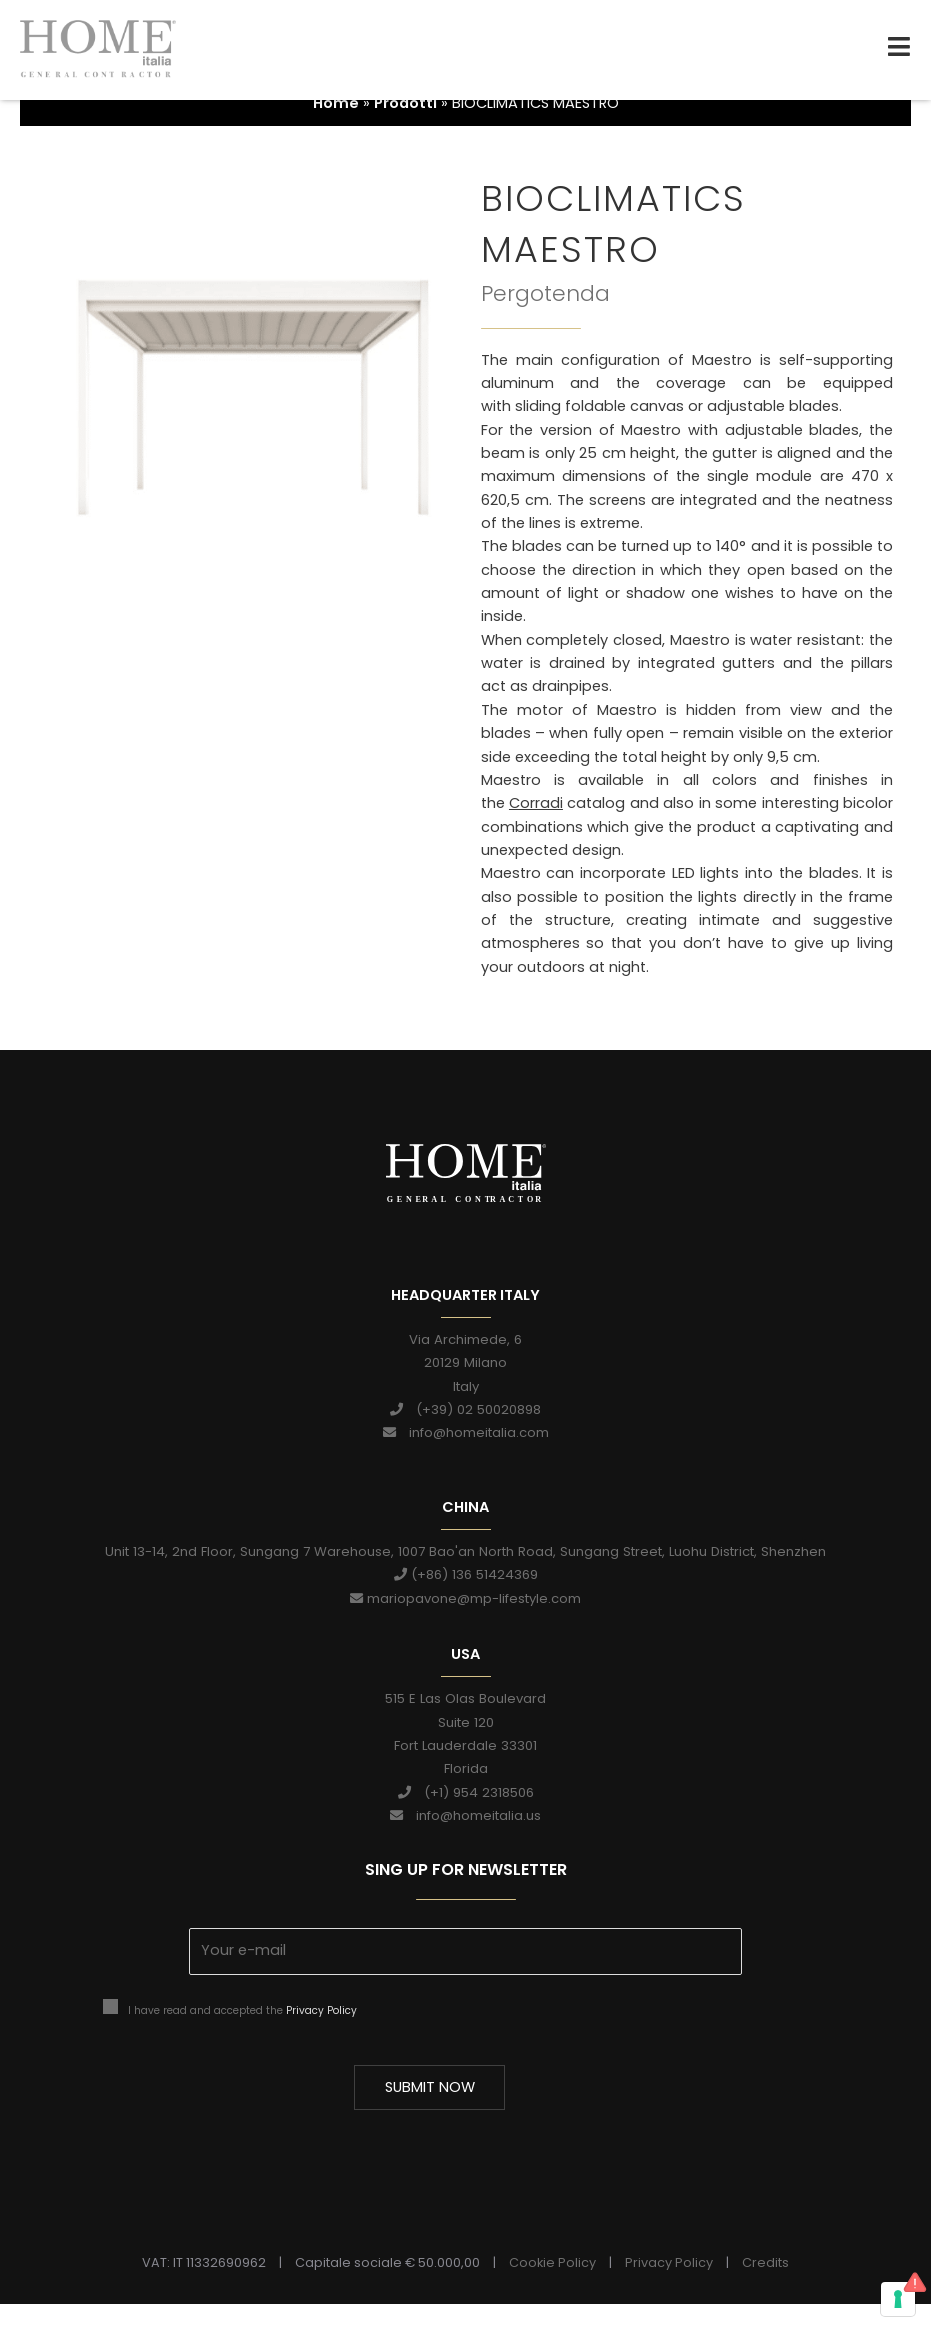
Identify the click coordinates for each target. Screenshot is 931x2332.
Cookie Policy (552, 2290)
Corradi (536, 831)
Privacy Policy (321, 2037)
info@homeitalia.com (466, 1460)
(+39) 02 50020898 (465, 1437)
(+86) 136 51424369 (466, 1602)
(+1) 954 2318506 (466, 1819)
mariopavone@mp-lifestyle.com (465, 1625)
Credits (765, 2290)
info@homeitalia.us (465, 1842)
